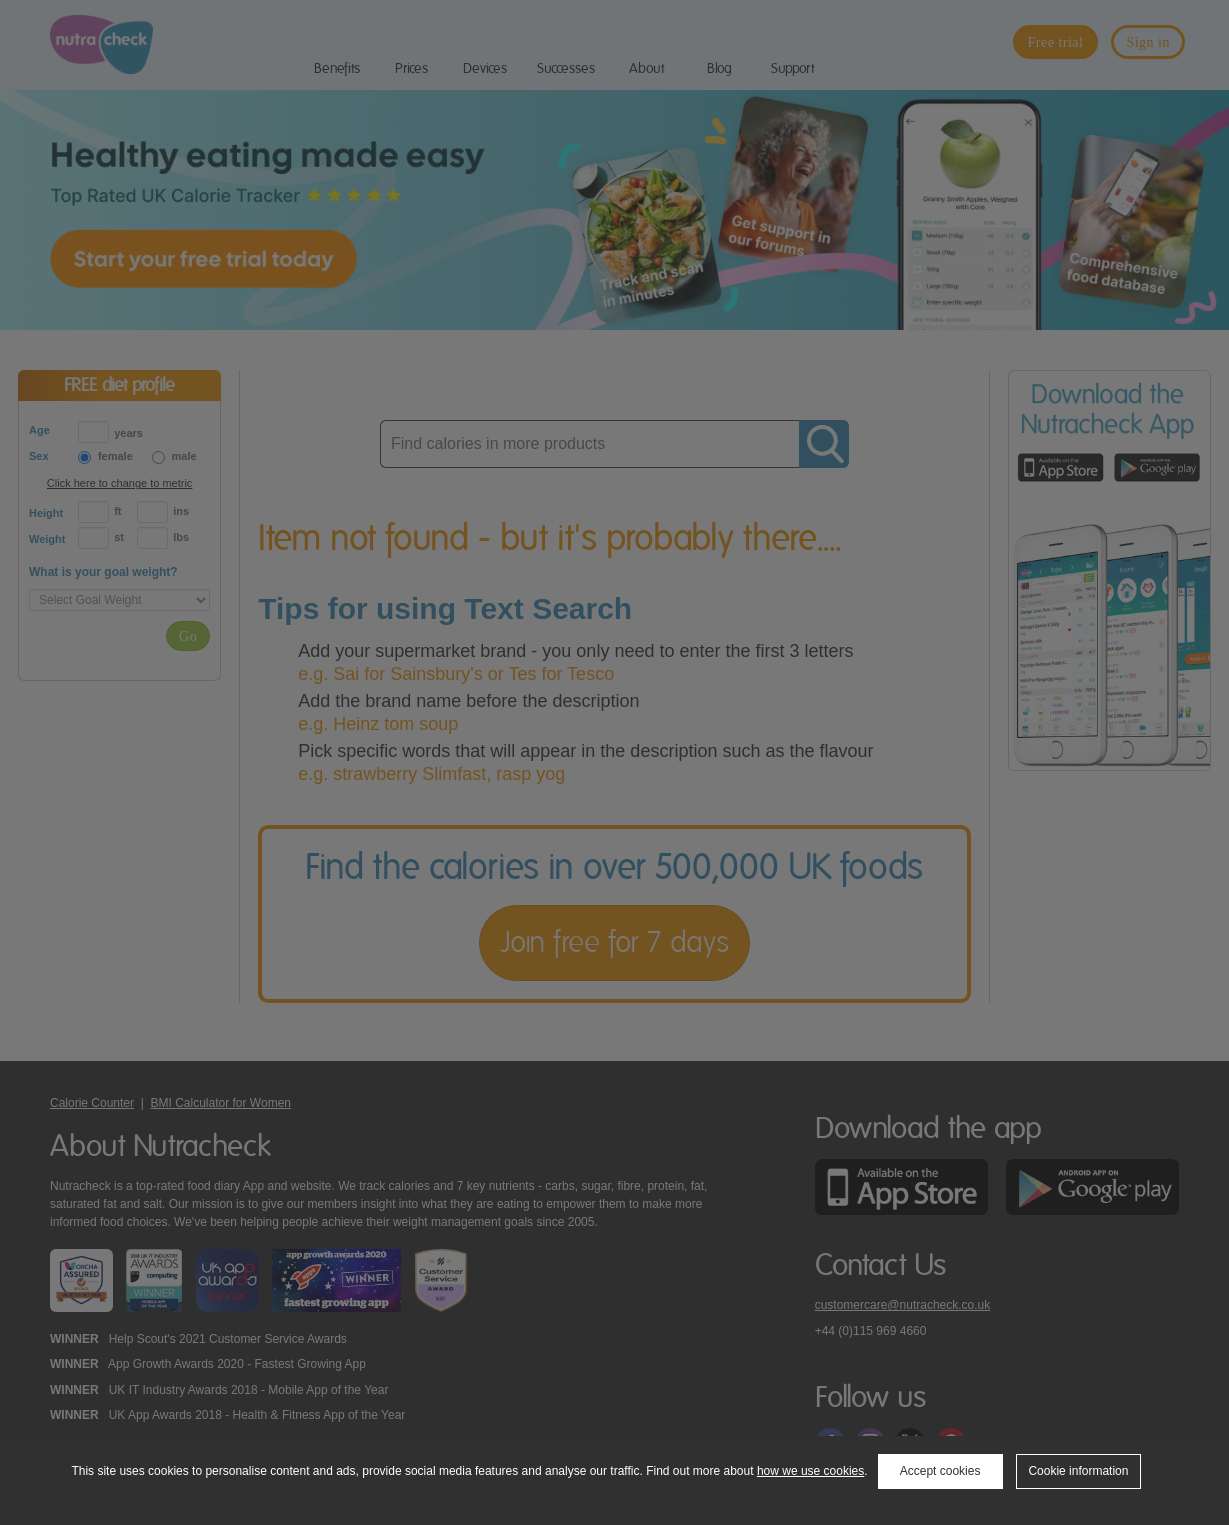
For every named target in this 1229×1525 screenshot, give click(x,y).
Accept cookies (940, 1471)
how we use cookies (810, 1471)
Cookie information (1078, 1471)
